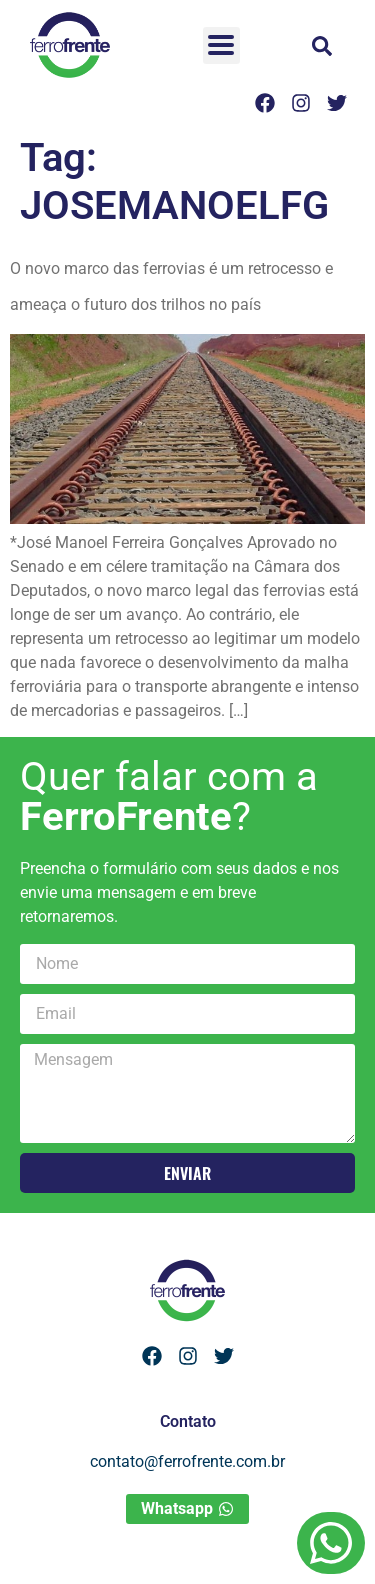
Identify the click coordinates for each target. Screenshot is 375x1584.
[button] (322, 46)
